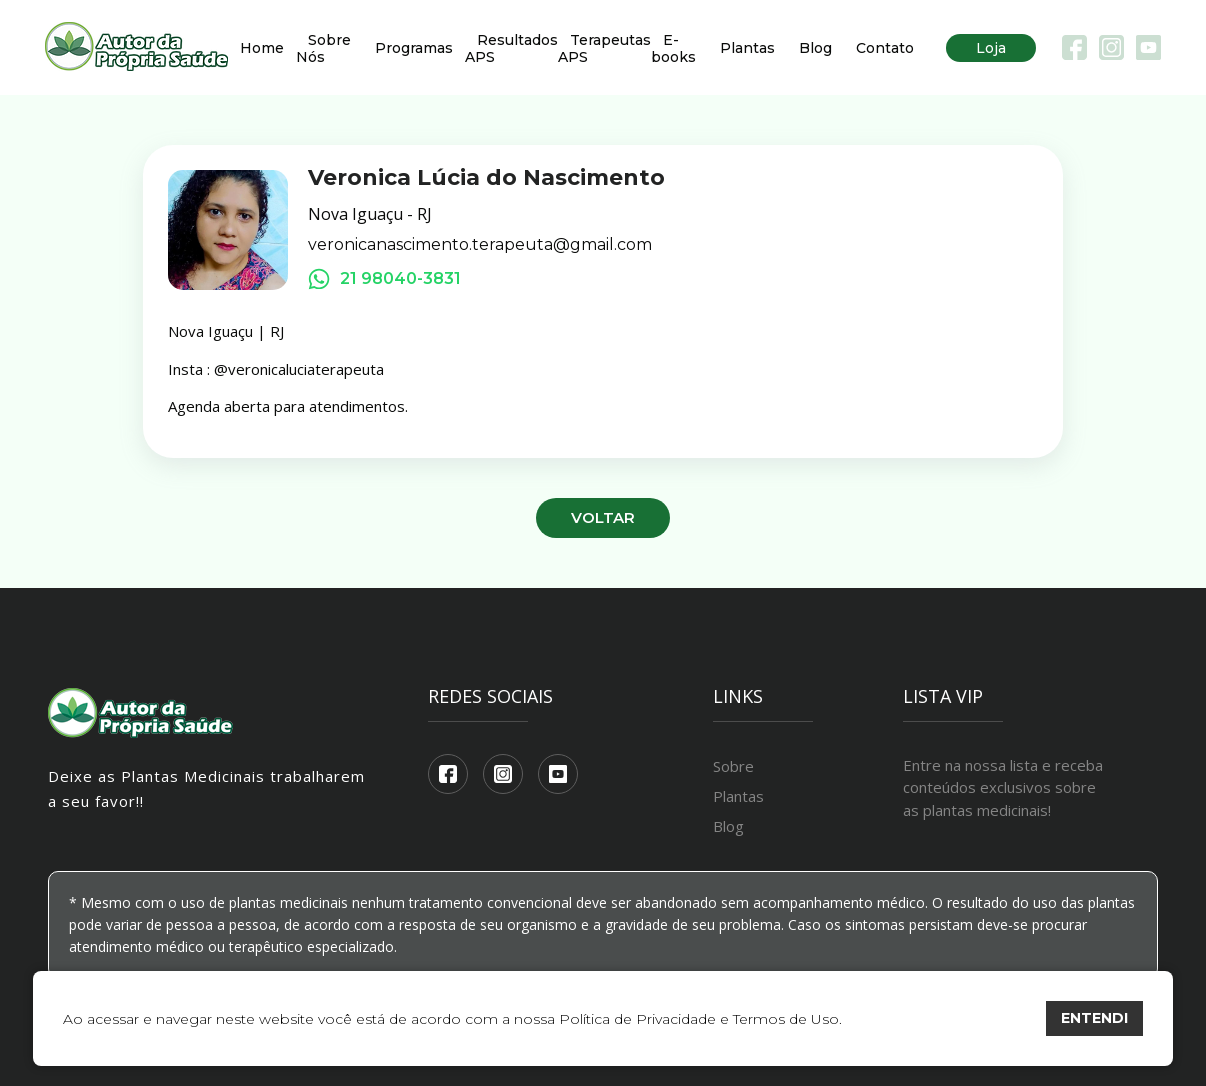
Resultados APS (511, 48)
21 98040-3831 (384, 279)
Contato (885, 48)
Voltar (603, 517)
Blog (815, 48)
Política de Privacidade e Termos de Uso (699, 1019)
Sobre (733, 766)
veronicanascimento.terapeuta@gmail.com (480, 245)
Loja (991, 48)
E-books (673, 48)
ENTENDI (1094, 1018)
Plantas (747, 48)
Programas (414, 48)
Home (262, 48)
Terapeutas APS (604, 48)
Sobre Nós (323, 48)
